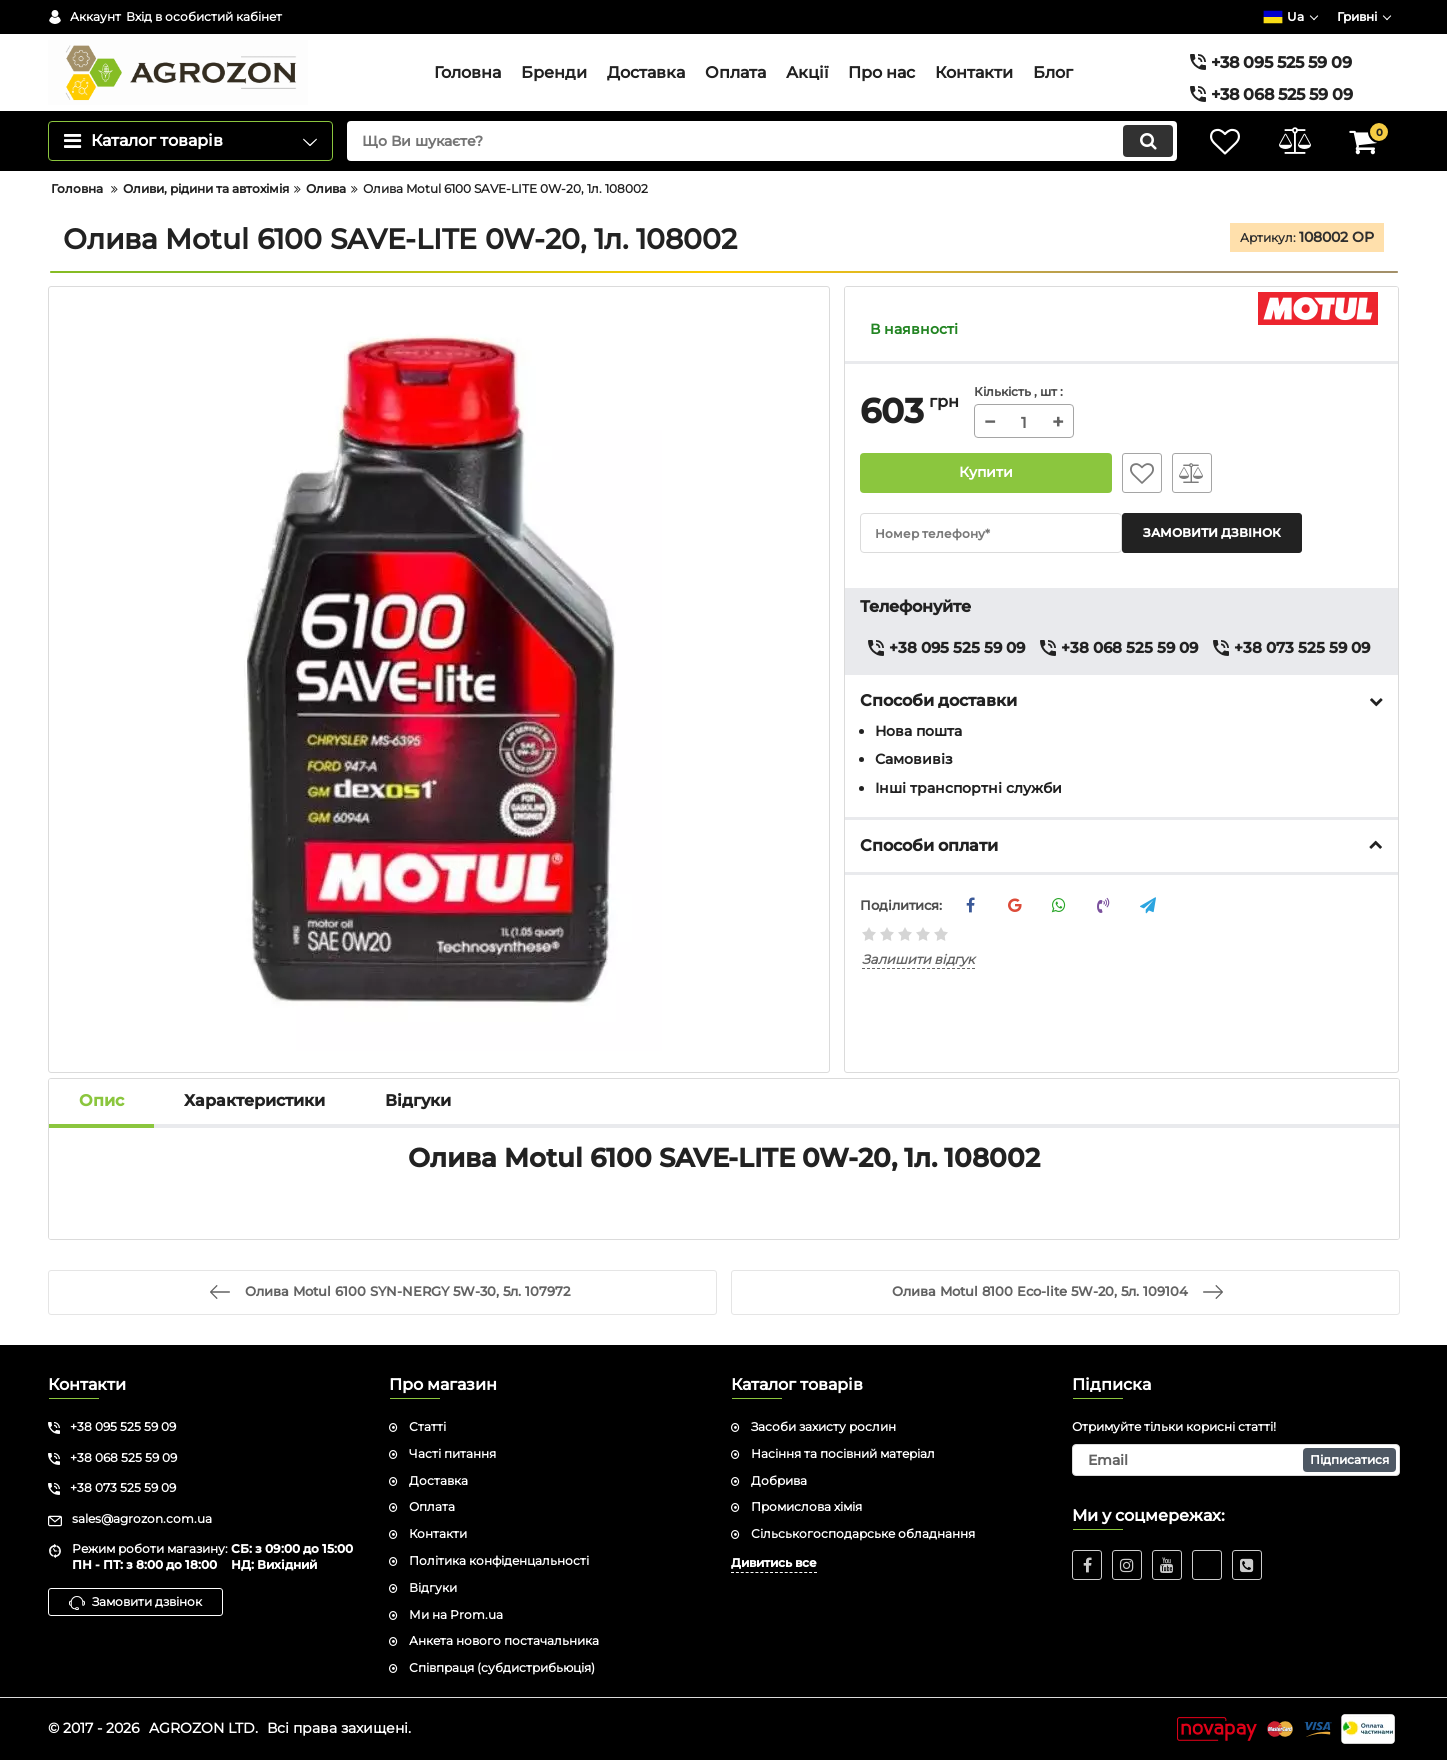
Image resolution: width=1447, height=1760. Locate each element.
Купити (986, 473)
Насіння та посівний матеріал (843, 1453)
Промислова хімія (806, 1506)
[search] (761, 141)
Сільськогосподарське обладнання (863, 1533)
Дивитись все (774, 1562)
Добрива (779, 1480)
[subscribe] (1236, 1460)
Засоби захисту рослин (823, 1426)
